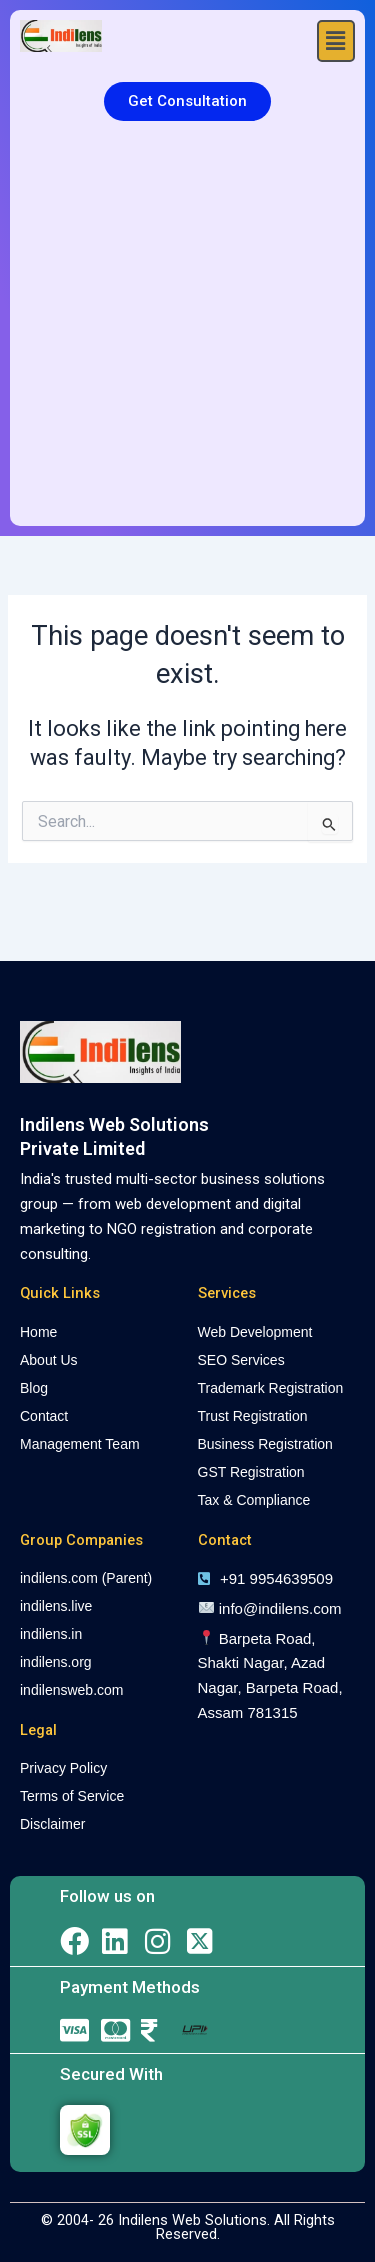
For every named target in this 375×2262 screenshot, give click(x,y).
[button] (336, 41)
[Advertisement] (187, 328)
